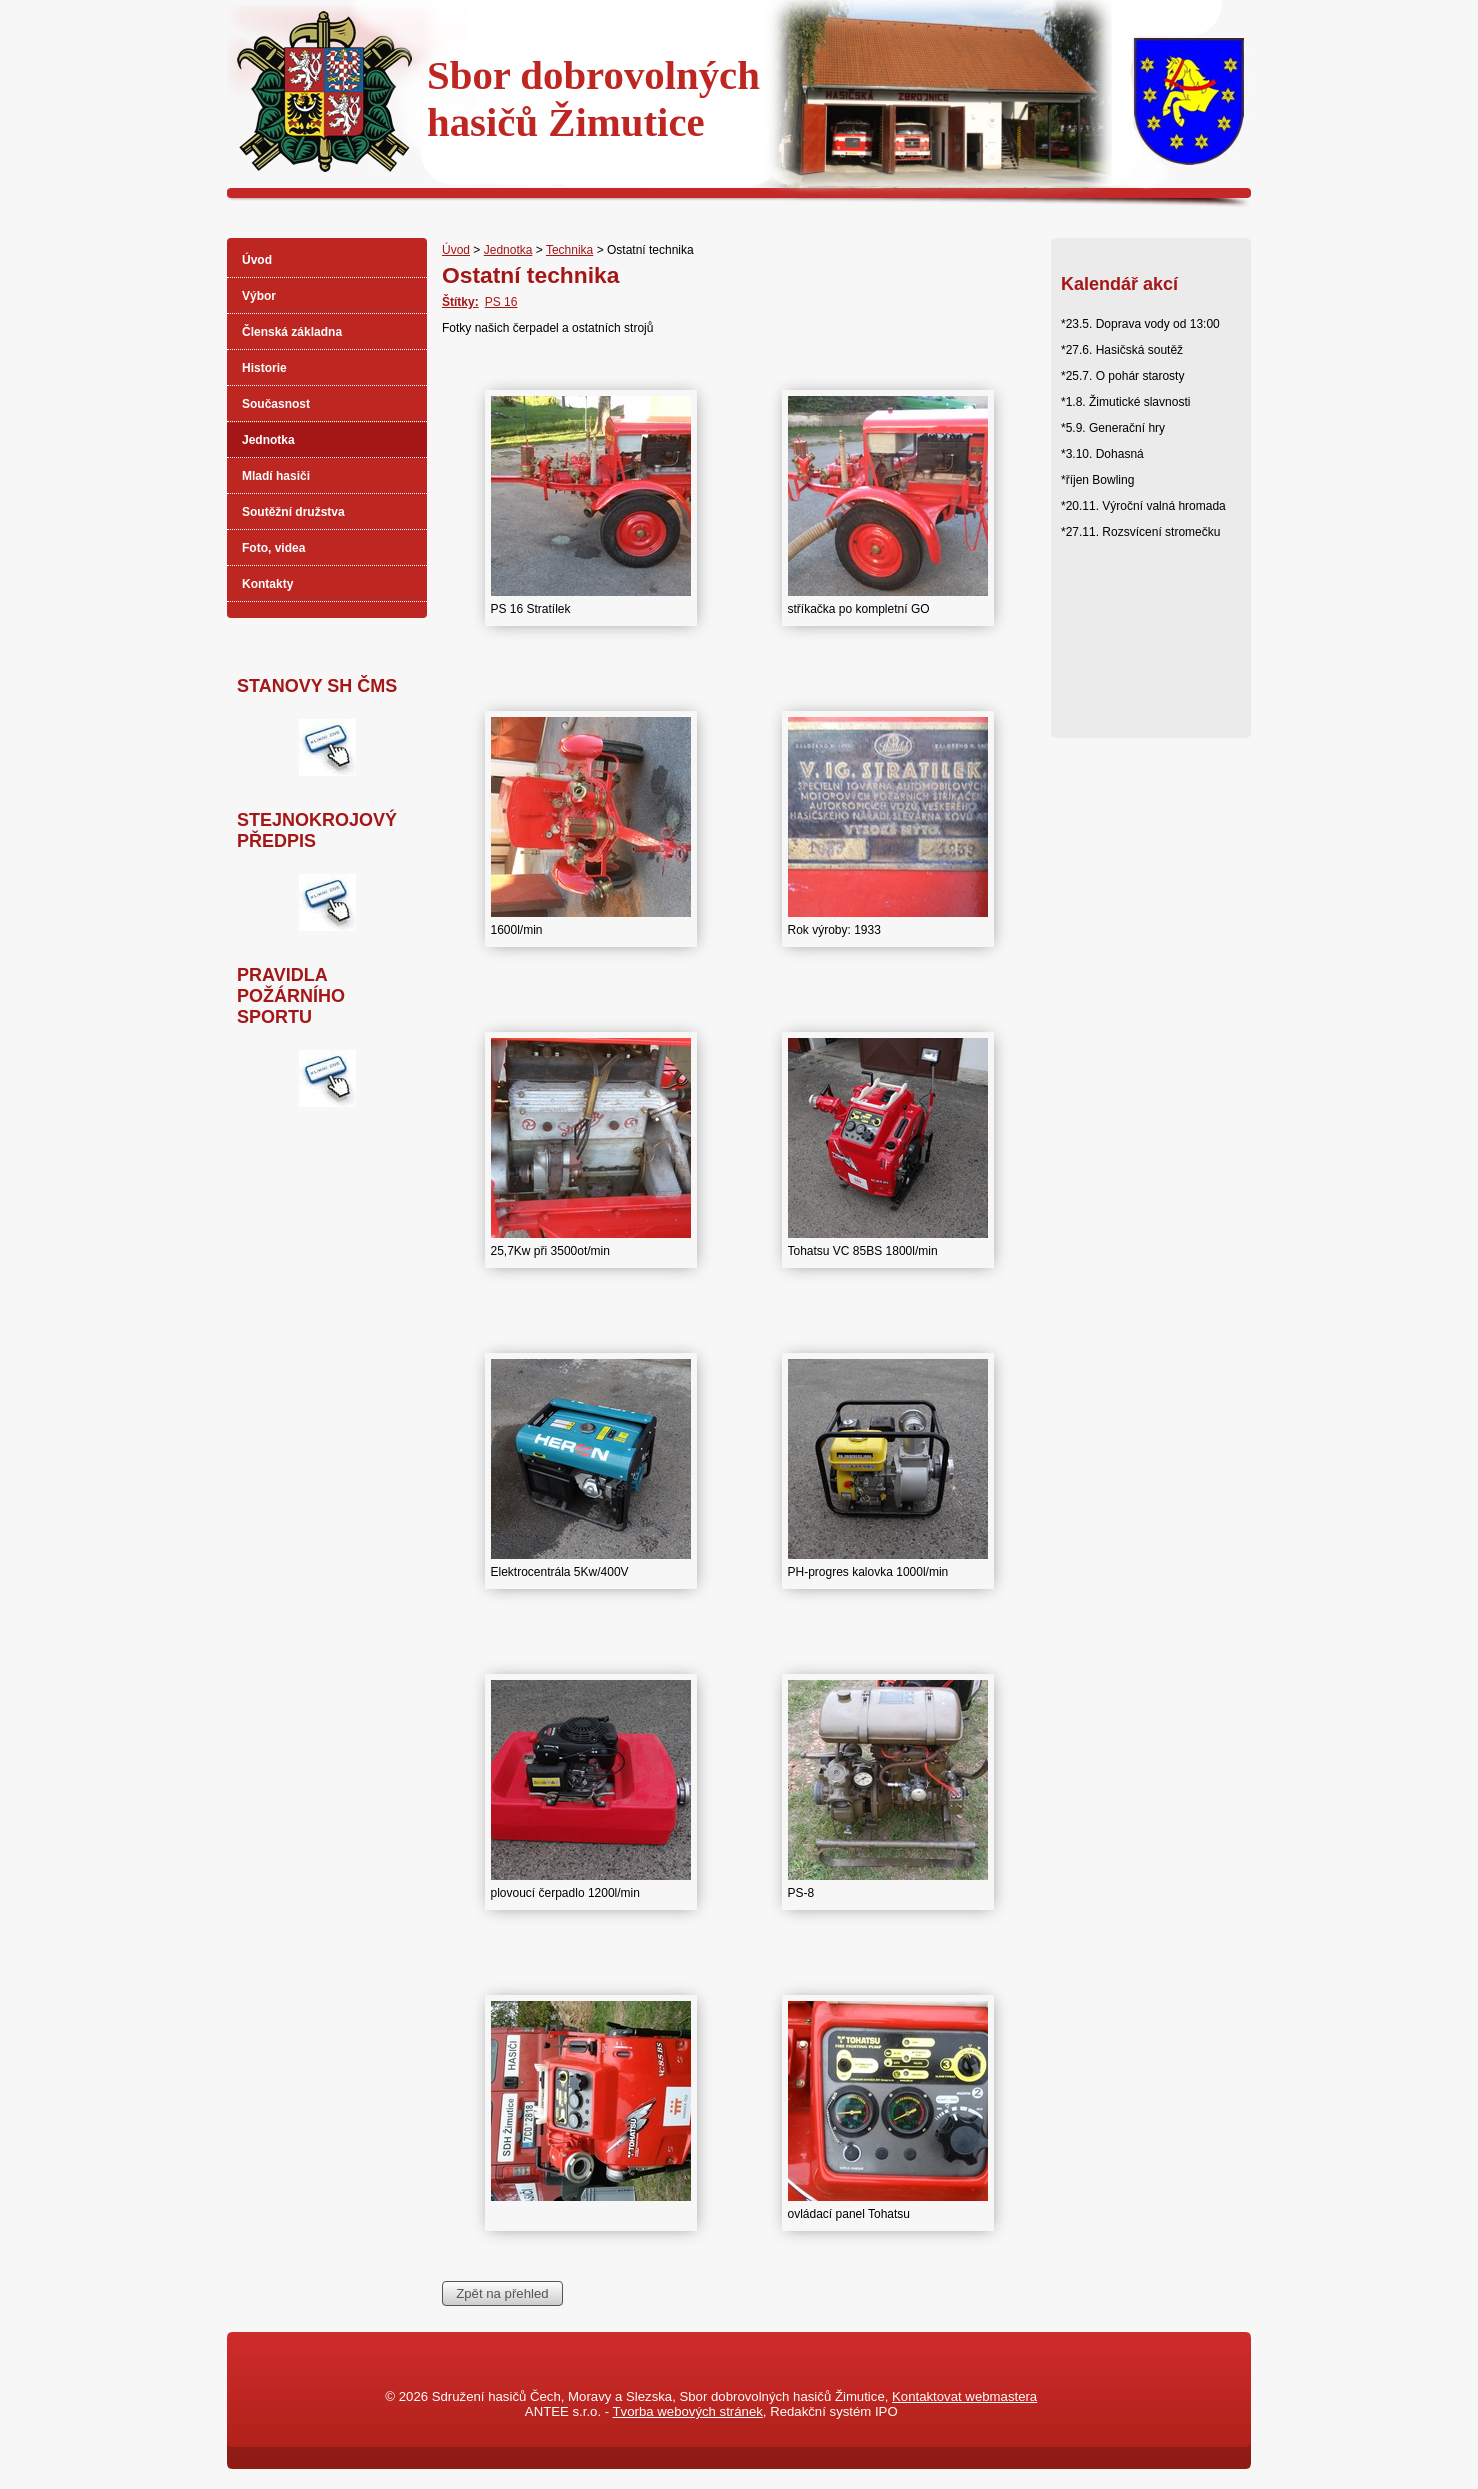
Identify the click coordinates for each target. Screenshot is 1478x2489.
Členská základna (292, 332)
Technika (569, 250)
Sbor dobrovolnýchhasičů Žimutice (593, 99)
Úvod (456, 250)
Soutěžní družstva (293, 512)
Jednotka (508, 250)
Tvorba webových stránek (688, 2411)
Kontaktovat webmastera (964, 2396)
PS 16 (501, 302)
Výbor (259, 296)
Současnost (276, 404)
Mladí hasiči (276, 476)
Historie (264, 368)
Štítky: (460, 302)
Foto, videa (273, 548)
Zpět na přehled (502, 2293)
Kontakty (267, 584)
